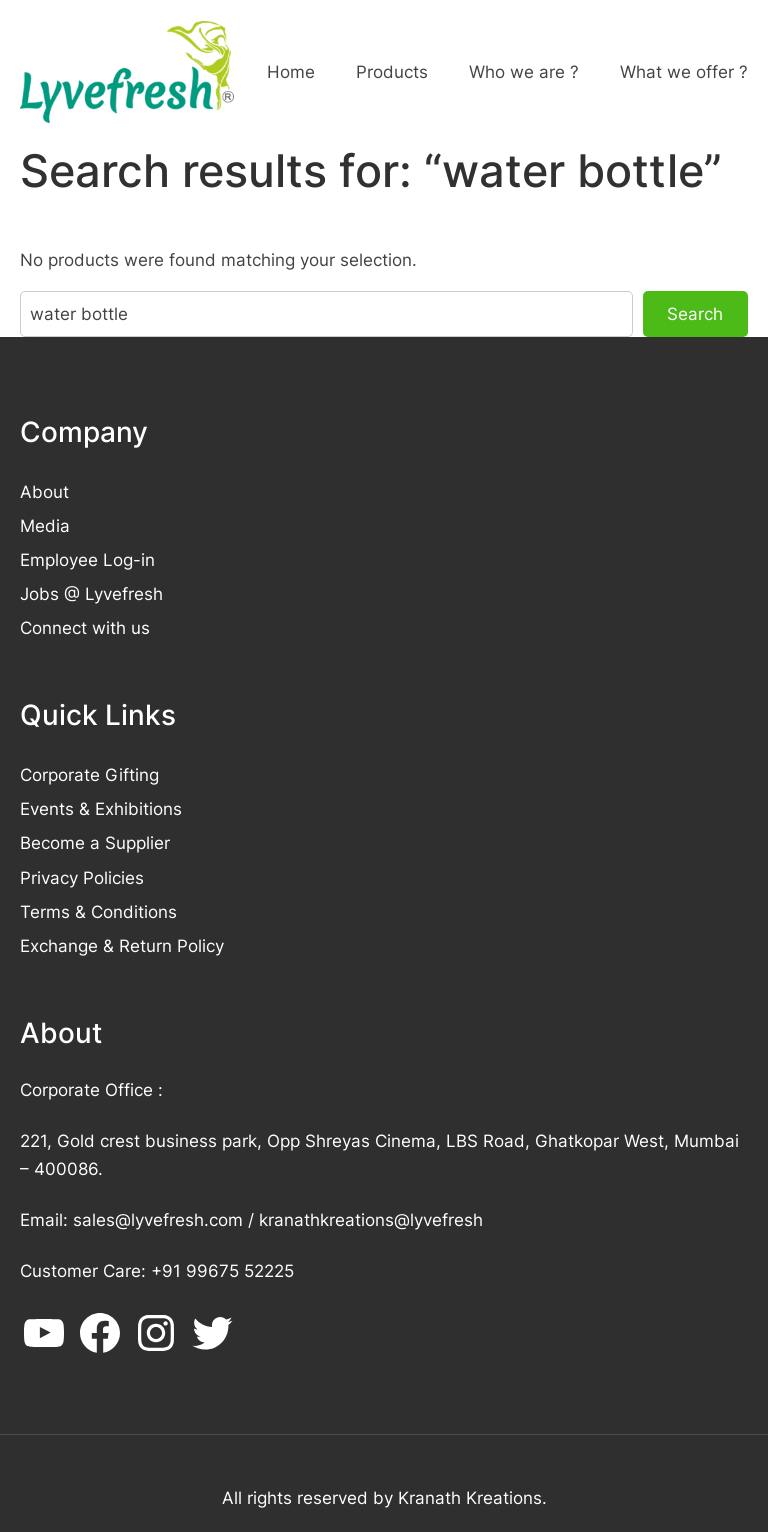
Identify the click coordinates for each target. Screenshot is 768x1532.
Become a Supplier (95, 842)
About (44, 491)
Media (45, 525)
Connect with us (85, 627)
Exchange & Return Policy (122, 945)
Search (695, 313)
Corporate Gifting (89, 774)
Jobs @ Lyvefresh (91, 593)
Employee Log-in (87, 559)
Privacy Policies (82, 877)
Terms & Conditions (98, 911)
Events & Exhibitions (101, 808)
